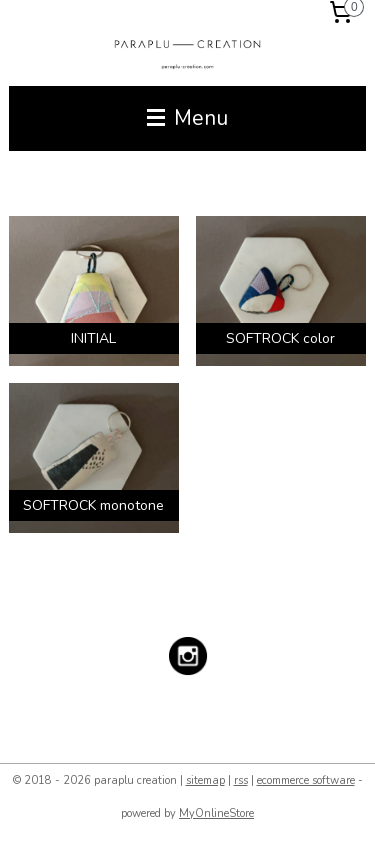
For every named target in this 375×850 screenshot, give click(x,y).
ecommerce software (306, 780)
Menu (187, 118)
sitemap (205, 780)
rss (241, 780)
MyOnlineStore (216, 813)
